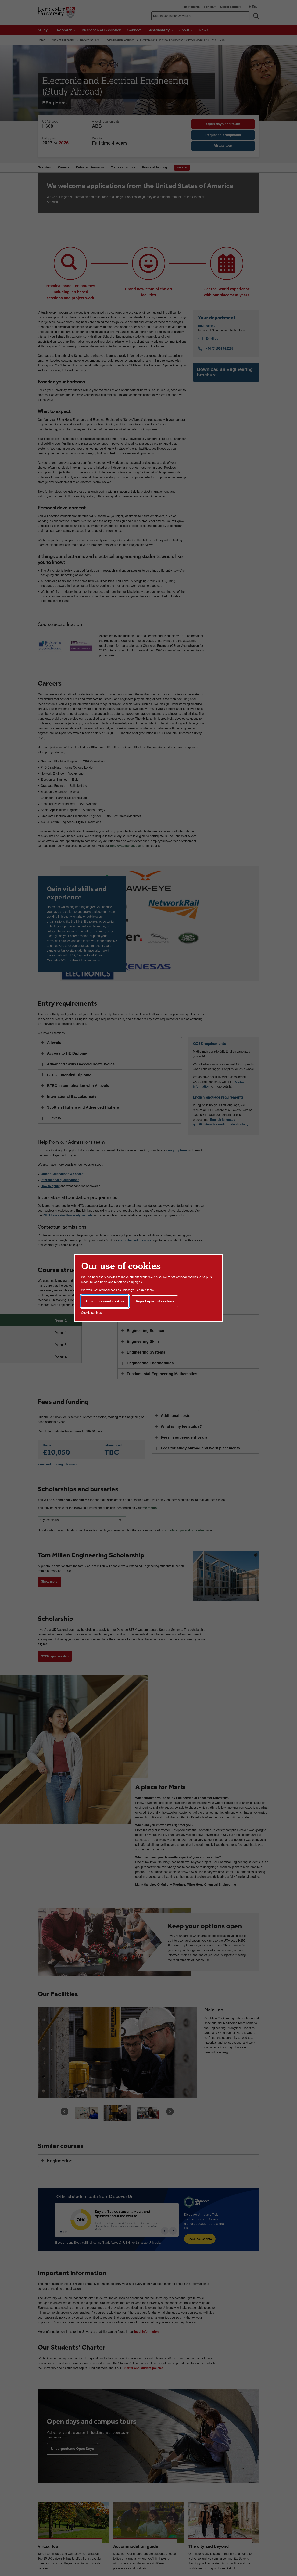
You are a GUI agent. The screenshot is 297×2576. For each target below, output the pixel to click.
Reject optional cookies (155, 1301)
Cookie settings (91, 1312)
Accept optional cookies (104, 1301)
